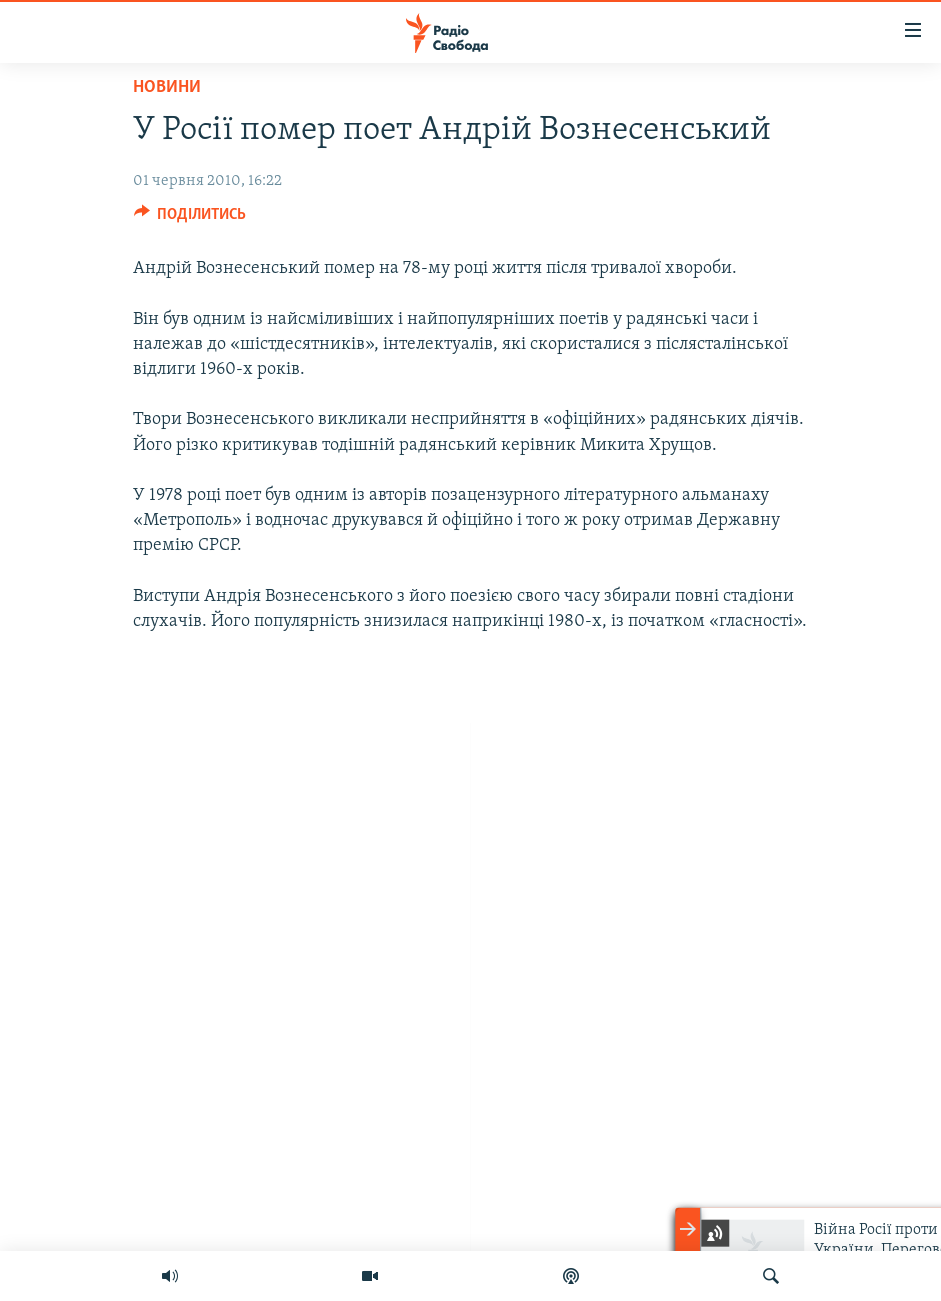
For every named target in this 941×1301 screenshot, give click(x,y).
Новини (167, 87)
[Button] (190, 219)
